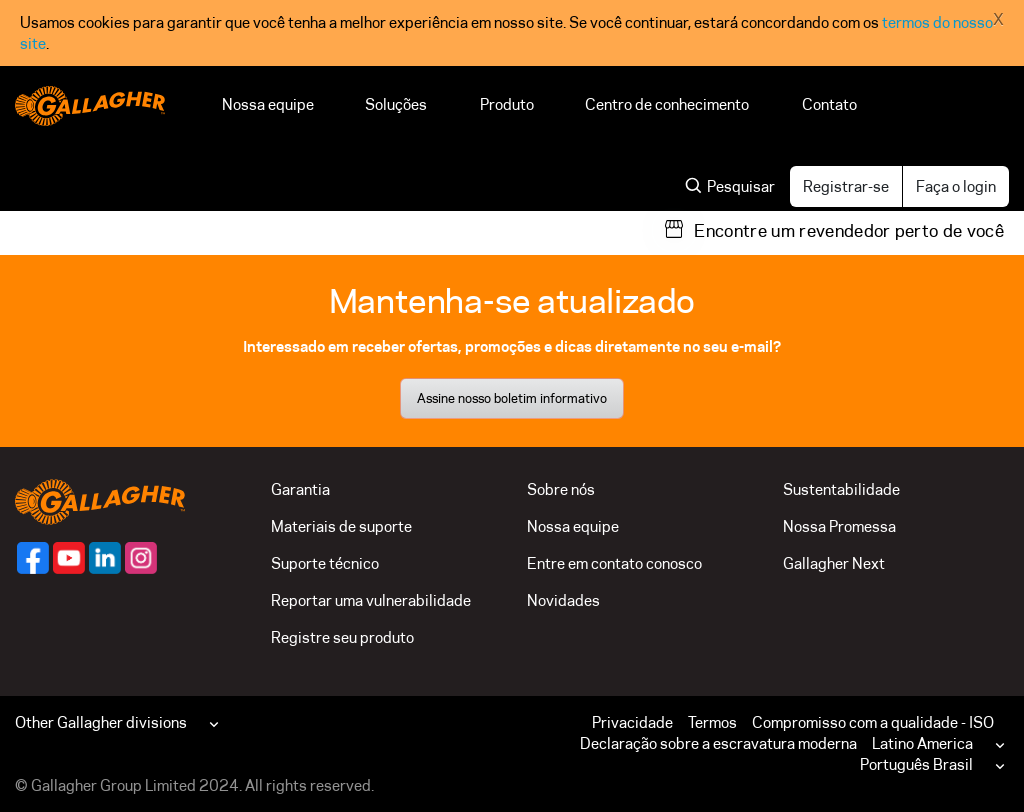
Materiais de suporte (341, 526)
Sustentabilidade (841, 489)
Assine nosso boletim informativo (512, 398)
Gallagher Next (834, 563)
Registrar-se (846, 186)
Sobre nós (561, 489)
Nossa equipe (268, 104)
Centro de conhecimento (668, 104)
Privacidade (632, 722)
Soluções (397, 104)
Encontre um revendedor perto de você (849, 231)
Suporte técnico (325, 563)
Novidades (563, 600)
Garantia (300, 489)
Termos (712, 722)
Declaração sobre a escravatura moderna (718, 743)
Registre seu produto (342, 637)
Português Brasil (916, 764)
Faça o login (956, 186)
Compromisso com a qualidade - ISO (873, 722)
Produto (507, 104)
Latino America (922, 743)
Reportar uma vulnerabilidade (371, 600)
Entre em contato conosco (614, 563)
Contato (829, 104)
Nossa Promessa (839, 526)
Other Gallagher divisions (101, 722)
